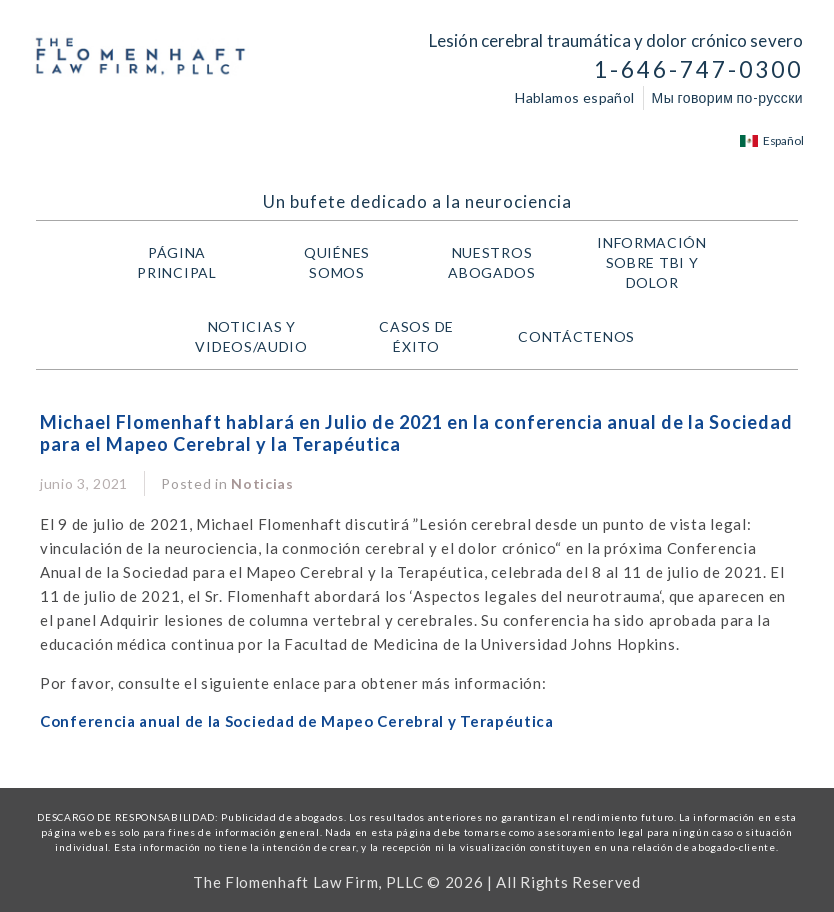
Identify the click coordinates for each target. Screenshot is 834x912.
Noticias (262, 483)
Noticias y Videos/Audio (256, 336)
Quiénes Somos (337, 262)
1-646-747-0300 (698, 69)
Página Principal (176, 262)
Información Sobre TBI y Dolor (657, 262)
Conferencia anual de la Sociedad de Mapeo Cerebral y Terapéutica (297, 721)
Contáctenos (576, 336)
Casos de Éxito (416, 336)
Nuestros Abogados (502, 262)
